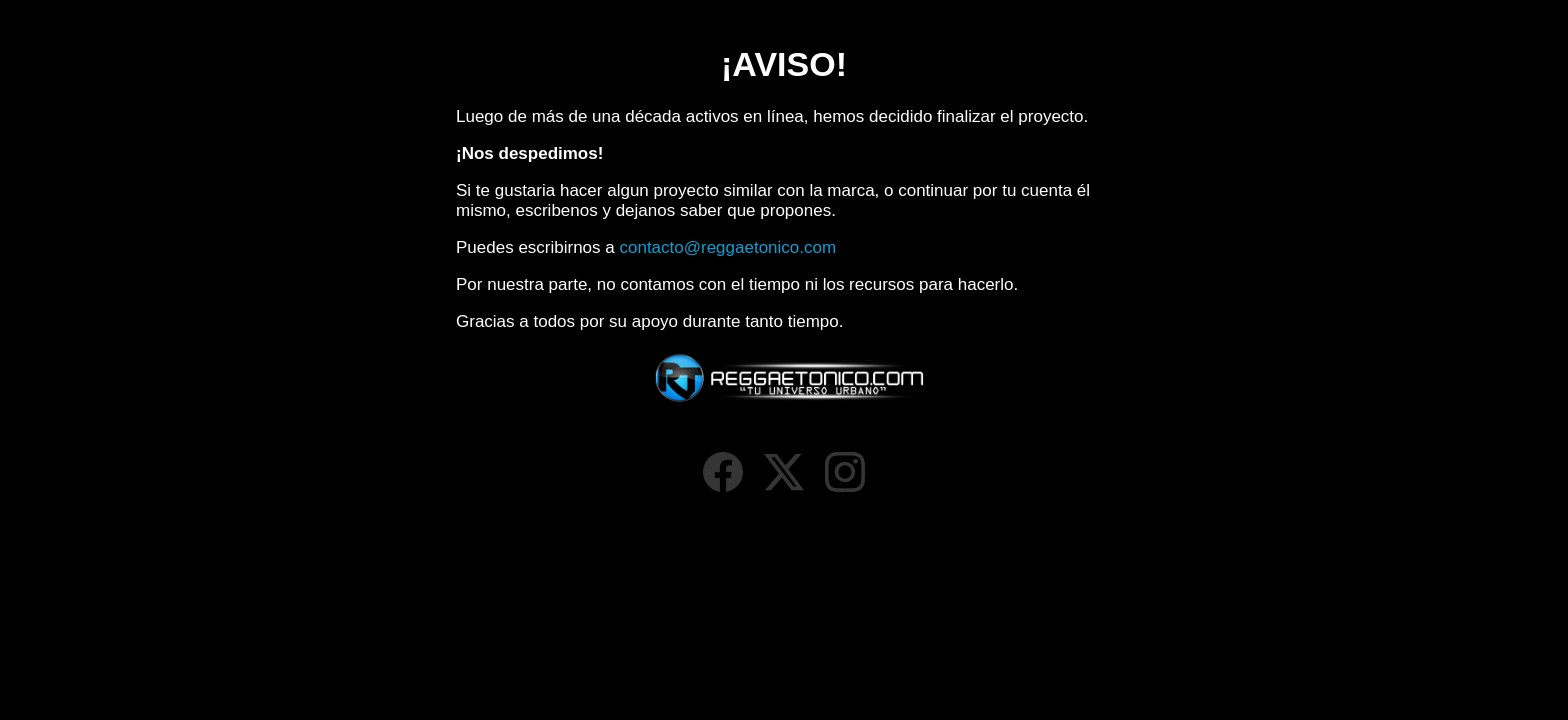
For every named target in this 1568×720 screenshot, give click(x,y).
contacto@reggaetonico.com (727, 247)
